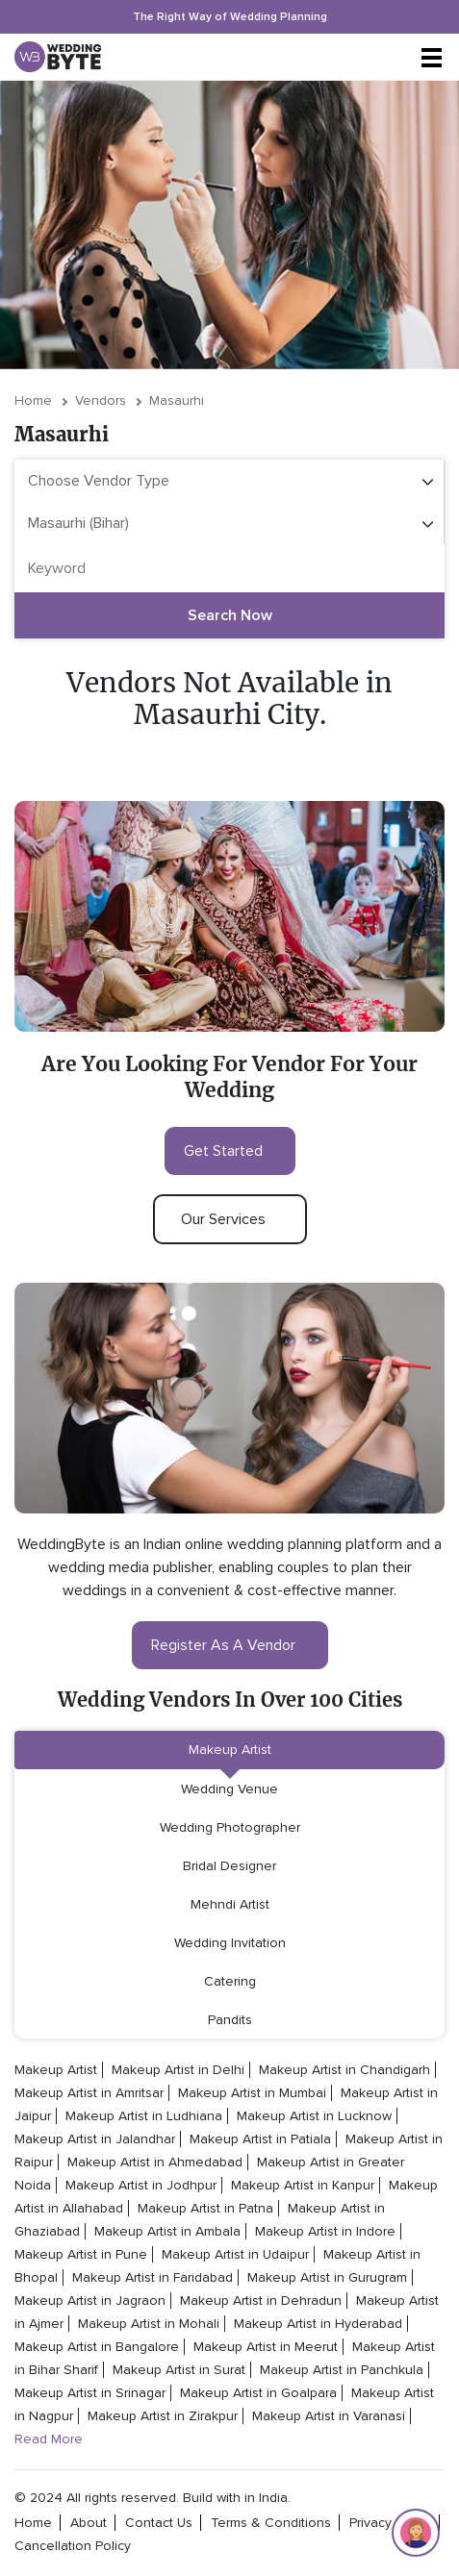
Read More (48, 2439)
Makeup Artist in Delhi (178, 2070)
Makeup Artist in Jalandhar (94, 2139)
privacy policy (390, 2522)
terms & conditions (271, 2522)
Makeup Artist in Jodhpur (141, 2185)
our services (230, 1219)
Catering (230, 1981)
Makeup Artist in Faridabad (152, 2277)
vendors (100, 400)
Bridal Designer (229, 1866)
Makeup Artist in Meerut (265, 2346)
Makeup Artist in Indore (325, 2231)
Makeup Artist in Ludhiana (143, 2116)
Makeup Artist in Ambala (167, 2231)
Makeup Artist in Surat (179, 2370)
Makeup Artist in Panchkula (341, 2370)
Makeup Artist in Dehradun (261, 2300)
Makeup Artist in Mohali (148, 2323)
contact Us (158, 2522)
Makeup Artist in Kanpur (302, 2185)
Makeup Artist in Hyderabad (318, 2323)
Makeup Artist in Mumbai (252, 2093)
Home (33, 400)
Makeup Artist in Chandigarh (344, 2070)
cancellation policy (72, 2546)
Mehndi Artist (230, 1904)
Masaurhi (176, 400)
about (88, 2522)
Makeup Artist (230, 1749)
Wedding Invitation (230, 1943)
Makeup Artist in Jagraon (90, 2300)
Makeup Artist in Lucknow (314, 2116)
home (33, 2522)
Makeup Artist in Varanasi (328, 2416)
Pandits (230, 2020)
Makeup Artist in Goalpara (258, 2393)
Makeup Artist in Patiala (260, 2139)
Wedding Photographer (230, 1827)
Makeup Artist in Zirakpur (163, 2416)
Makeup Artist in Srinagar (90, 2393)
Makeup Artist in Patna (205, 2208)
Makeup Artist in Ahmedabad (154, 2162)
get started (230, 1151)
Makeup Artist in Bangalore (96, 2346)
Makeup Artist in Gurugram (327, 2277)
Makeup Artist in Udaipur (235, 2254)
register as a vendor (230, 1645)
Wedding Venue (229, 1789)
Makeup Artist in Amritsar (89, 2093)
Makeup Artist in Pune (80, 2254)
